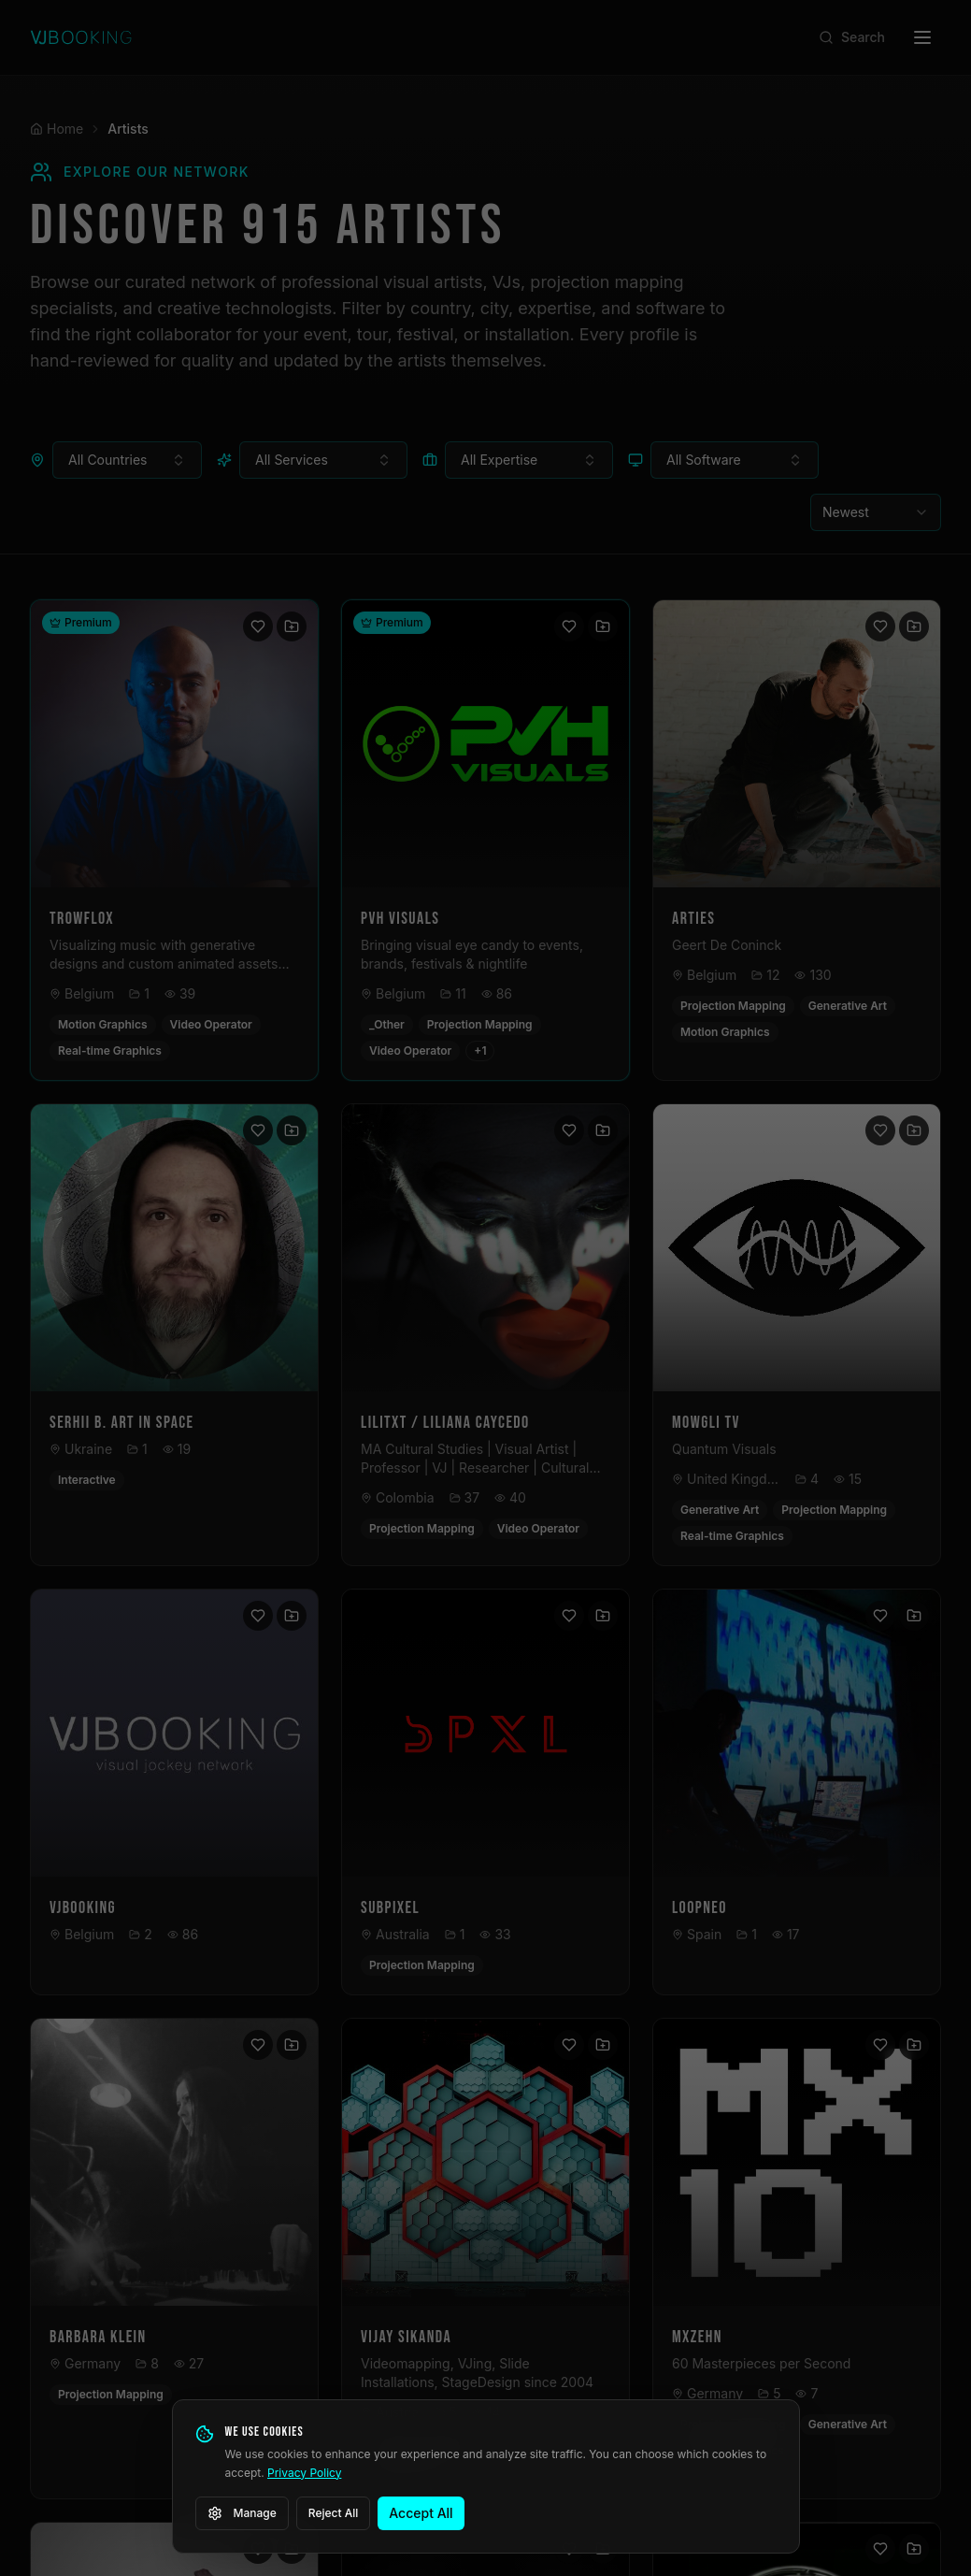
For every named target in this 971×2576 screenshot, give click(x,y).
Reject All (333, 2513)
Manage (242, 2513)
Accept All (420, 2513)
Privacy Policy (304, 2473)
